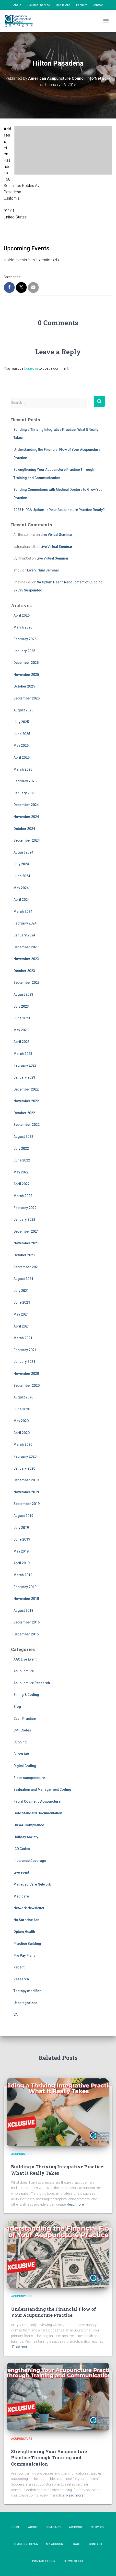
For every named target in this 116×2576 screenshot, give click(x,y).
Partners (81, 5)
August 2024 (23, 852)
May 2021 (21, 1314)
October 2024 (24, 829)
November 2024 (26, 817)
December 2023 (26, 947)
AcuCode (76, 2527)
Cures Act (21, 1754)
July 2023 (21, 1006)
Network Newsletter (29, 1908)
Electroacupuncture (29, 1778)
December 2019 (26, 1480)
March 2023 (22, 1054)
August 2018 (23, 1610)
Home (16, 2527)
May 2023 (21, 1030)
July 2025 (21, 722)
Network (97, 2527)
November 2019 (26, 1492)
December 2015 (26, 1634)
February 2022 (24, 1208)
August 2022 (23, 1137)
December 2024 (26, 805)
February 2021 (24, 1350)
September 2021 (26, 1267)
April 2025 (21, 757)
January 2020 (24, 1468)
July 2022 (21, 1148)
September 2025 (26, 698)
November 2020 (26, 1374)
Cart (77, 2544)
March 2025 (22, 769)
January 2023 (24, 1077)
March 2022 (22, 1196)
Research (21, 1979)
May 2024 (21, 888)
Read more (75, 2204)
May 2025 (21, 745)
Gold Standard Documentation (37, 1813)
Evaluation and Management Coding (42, 1789)
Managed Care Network (32, 1884)
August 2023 (23, 994)
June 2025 (21, 734)
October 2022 (24, 1113)
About (17, 5)
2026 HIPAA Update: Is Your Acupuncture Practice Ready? (59, 510)
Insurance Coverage (29, 1861)
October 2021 (24, 1255)
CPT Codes (22, 1730)
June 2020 (21, 1409)
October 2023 (24, 971)
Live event (21, 1872)
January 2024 (24, 935)
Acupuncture (23, 1671)
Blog (17, 1707)
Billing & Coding (26, 1695)
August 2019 (23, 1516)
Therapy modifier (27, 1991)
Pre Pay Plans (24, 1955)
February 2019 (24, 1587)
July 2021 (21, 1291)
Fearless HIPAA (26, 2544)
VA (15, 2014)
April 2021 (21, 1326)
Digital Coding (24, 1766)
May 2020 (21, 1421)
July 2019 (21, 1528)
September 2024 (26, 840)
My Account (55, 2544)
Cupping (20, 1742)
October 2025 (24, 686)
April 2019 (21, 1563)
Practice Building (27, 1944)
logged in (31, 368)
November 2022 (26, 1101)
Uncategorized (25, 2003)
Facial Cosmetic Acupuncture (36, 1801)
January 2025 (24, 793)
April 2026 (21, 615)
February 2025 (24, 781)
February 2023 (24, 1065)
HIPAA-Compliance (28, 1825)
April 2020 (21, 1433)
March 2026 (22, 627)
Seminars (53, 2527)
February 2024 (24, 923)
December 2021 (26, 1231)
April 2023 (21, 1042)
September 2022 (26, 1125)
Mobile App (63, 5)
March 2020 (22, 1444)
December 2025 (26, 663)
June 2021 (21, 1302)
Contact (98, 5)
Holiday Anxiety (25, 1837)
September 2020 (26, 1385)
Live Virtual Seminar (57, 535)
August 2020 (23, 1397)
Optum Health (24, 1932)
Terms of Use (73, 2561)
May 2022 (21, 1172)
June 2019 (21, 1539)
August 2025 (23, 710)
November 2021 (26, 1243)
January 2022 (24, 1219)
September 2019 (26, 1504)
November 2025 (26, 675)
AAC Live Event (24, 1659)
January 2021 (24, 1362)
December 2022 (26, 1089)
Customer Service (38, 5)
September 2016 (26, 1622)
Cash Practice (24, 1719)
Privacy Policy (43, 2561)
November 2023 (26, 959)
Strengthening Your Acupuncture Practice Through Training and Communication (49, 2457)
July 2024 (21, 864)
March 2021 (22, 1338)
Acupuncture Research (31, 1683)
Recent (18, 1967)
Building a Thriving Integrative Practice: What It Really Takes (57, 2170)
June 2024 (21, 876)
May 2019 (21, 1551)
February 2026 (24, 639)
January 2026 (24, 651)
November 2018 (26, 1599)
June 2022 (21, 1160)
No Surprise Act (26, 1920)
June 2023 (21, 1018)
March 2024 (22, 912)
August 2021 (23, 1279)
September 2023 (26, 982)
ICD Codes (21, 1849)
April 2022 (21, 1184)
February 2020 (24, 1456)
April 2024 (21, 900)
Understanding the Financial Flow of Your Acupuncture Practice (53, 2312)
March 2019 (22, 1575)
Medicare (21, 1896)
